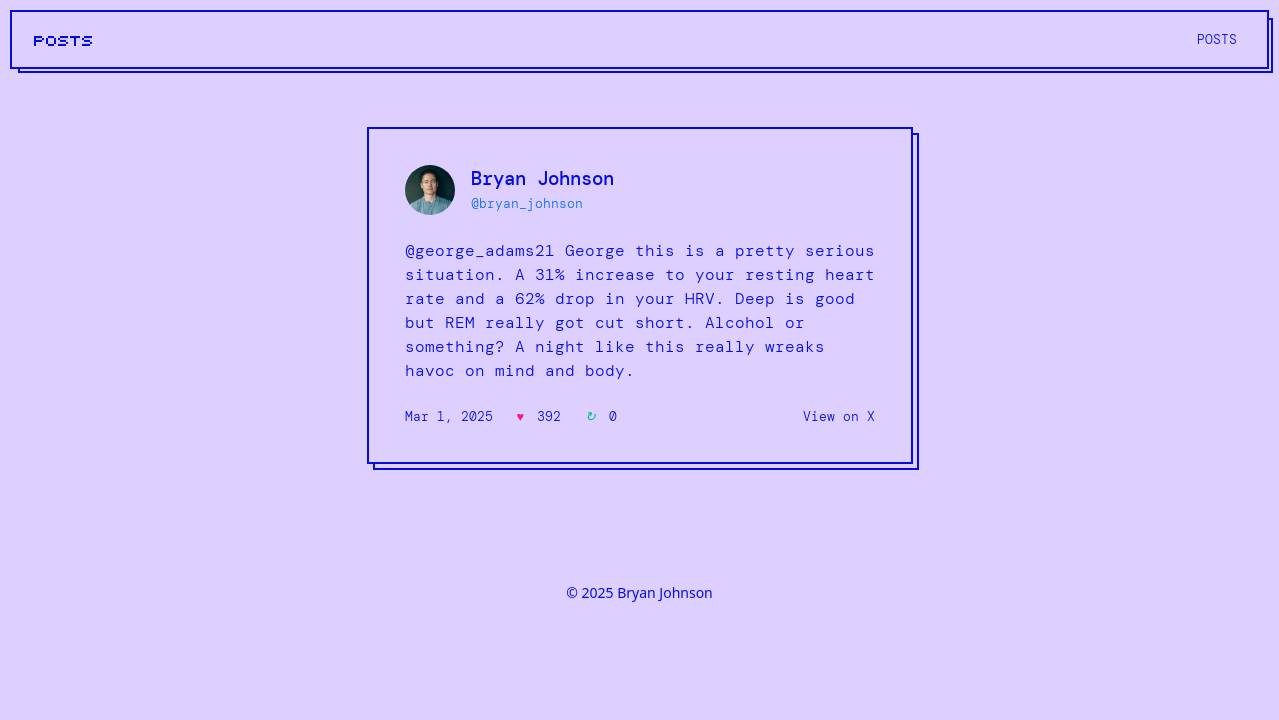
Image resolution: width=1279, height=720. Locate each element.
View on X (839, 416)
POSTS (64, 41)
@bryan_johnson (527, 203)
